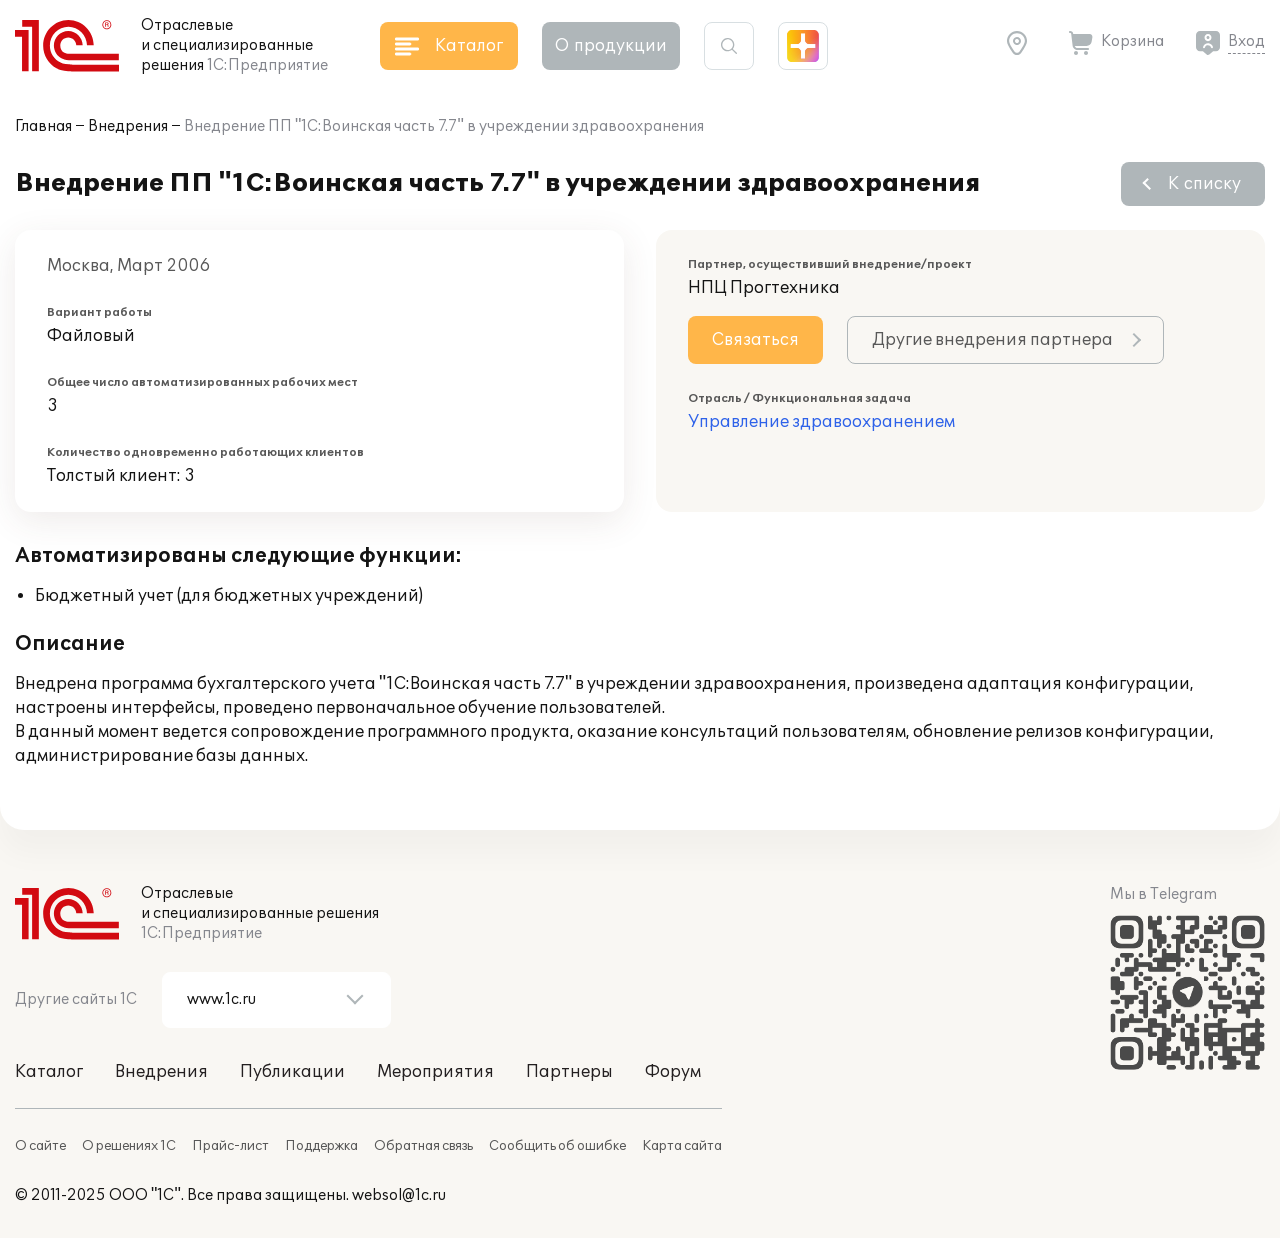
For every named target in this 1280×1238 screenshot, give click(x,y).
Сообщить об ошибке (557, 1146)
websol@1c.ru (399, 1195)
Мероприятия (435, 1072)
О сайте (40, 1146)
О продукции (611, 46)
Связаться (755, 340)
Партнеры (569, 1072)
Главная (43, 126)
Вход (1246, 41)
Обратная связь (423, 1146)
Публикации (292, 1072)
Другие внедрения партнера (992, 340)
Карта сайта (682, 1146)
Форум (673, 1072)
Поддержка (321, 1146)
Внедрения (128, 126)
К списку (1204, 184)
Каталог (49, 1072)
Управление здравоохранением (821, 422)
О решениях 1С (129, 1146)
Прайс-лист (230, 1146)
